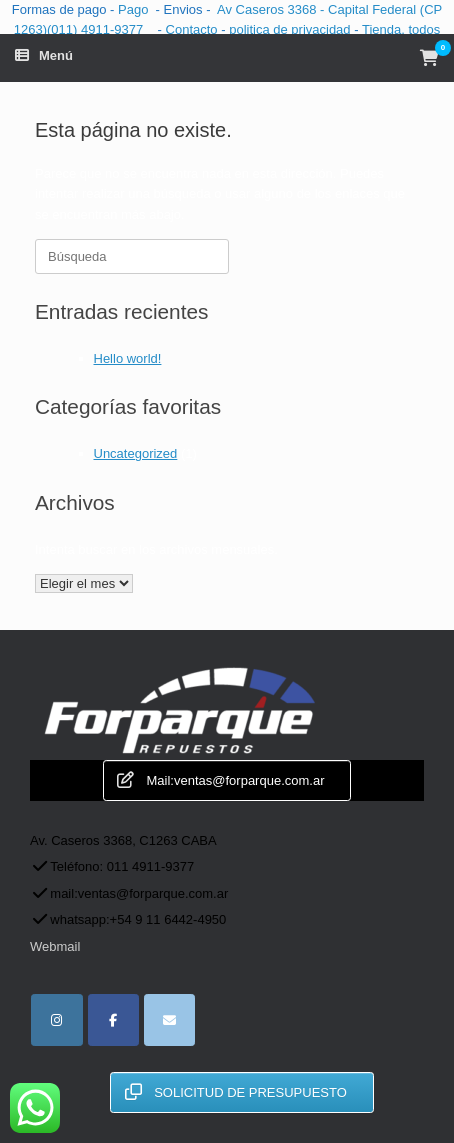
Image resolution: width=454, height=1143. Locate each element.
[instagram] (56, 1019)
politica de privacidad (291, 29)
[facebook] (113, 1019)
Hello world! (128, 358)
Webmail (55, 946)
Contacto (194, 29)
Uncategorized (136, 453)
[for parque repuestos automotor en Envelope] (169, 1019)
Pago (133, 9)
